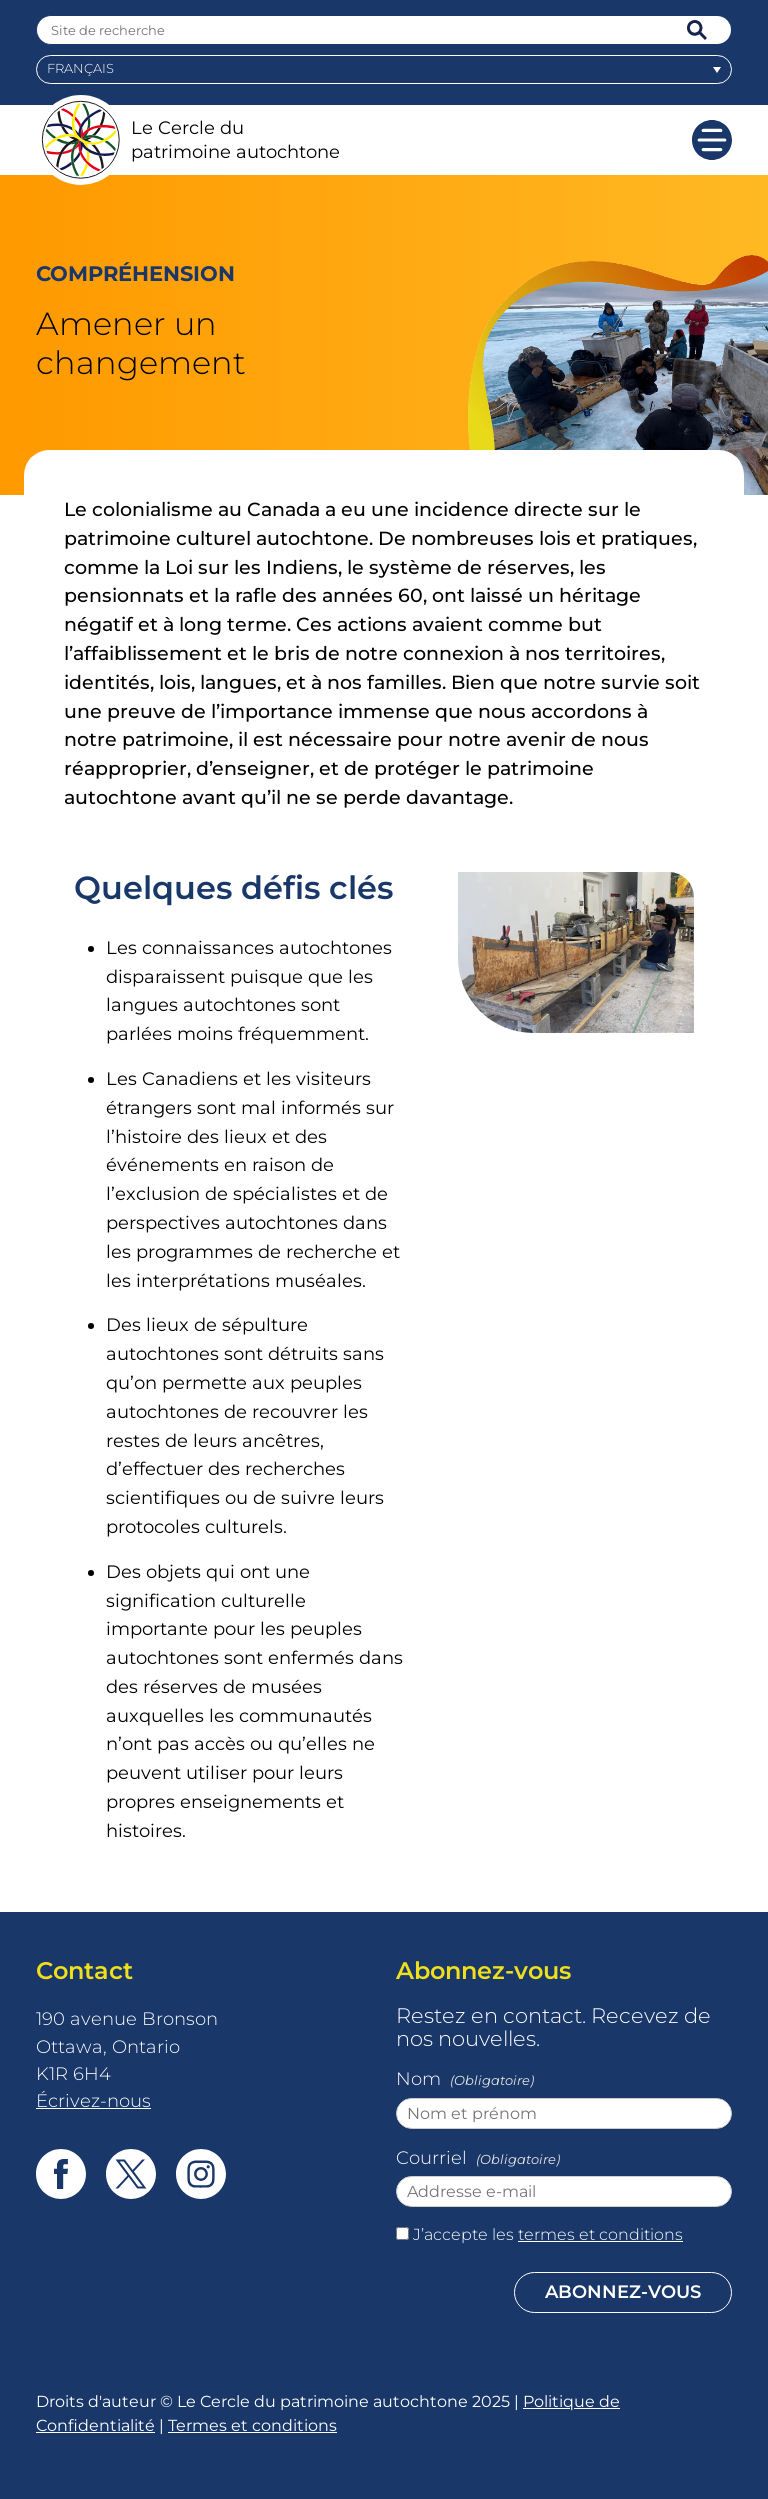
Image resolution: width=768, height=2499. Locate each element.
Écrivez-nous (93, 2100)
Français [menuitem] (80, 68)
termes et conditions (600, 2234)
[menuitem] (384, 69)
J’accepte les (548, 2234)
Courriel (480, 2160)
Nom (467, 2081)
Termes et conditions (252, 2425)
